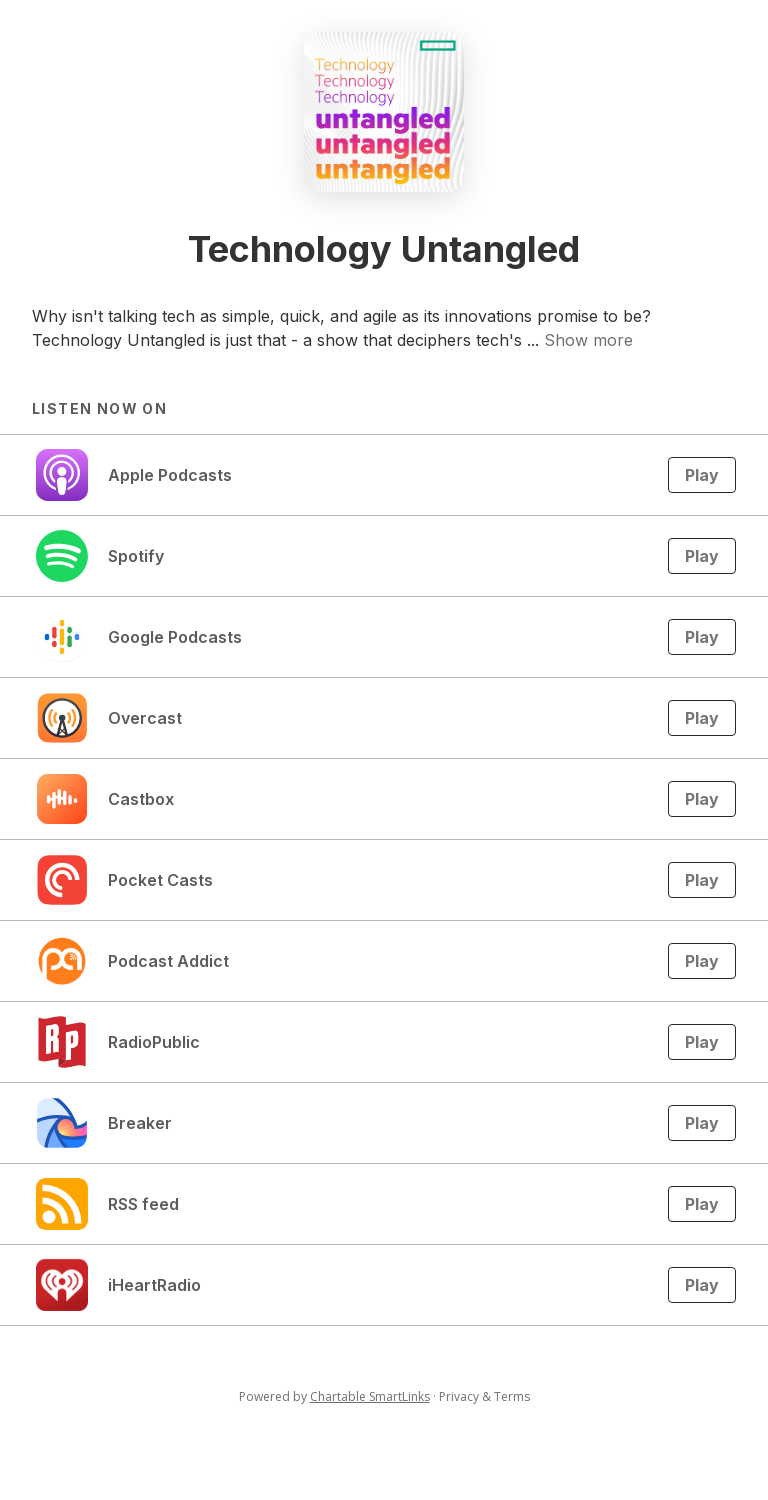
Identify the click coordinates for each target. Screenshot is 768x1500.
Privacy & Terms (484, 1396)
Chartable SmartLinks (370, 1396)
